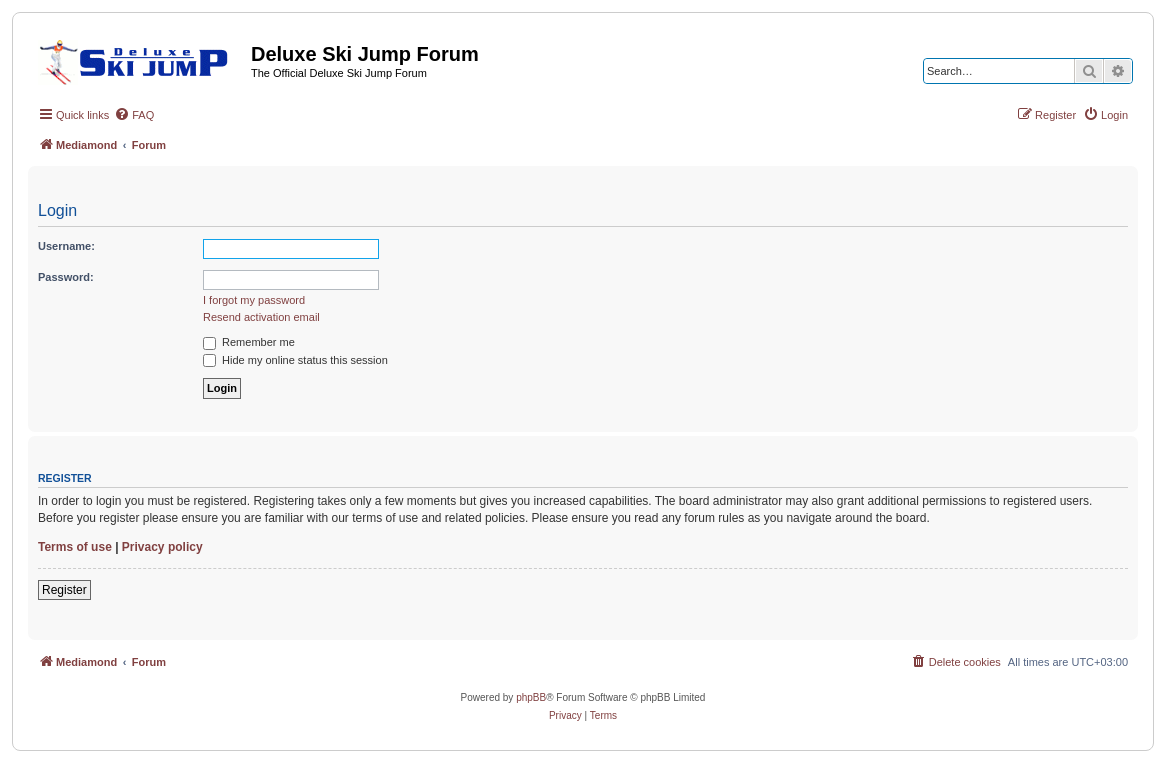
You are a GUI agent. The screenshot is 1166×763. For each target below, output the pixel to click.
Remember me (249, 342)
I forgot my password (254, 300)
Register (64, 590)
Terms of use (75, 547)
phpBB (531, 697)
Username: (66, 246)
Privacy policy (162, 547)
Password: (66, 277)
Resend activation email (261, 317)
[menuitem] (134, 115)
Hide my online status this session (295, 360)
